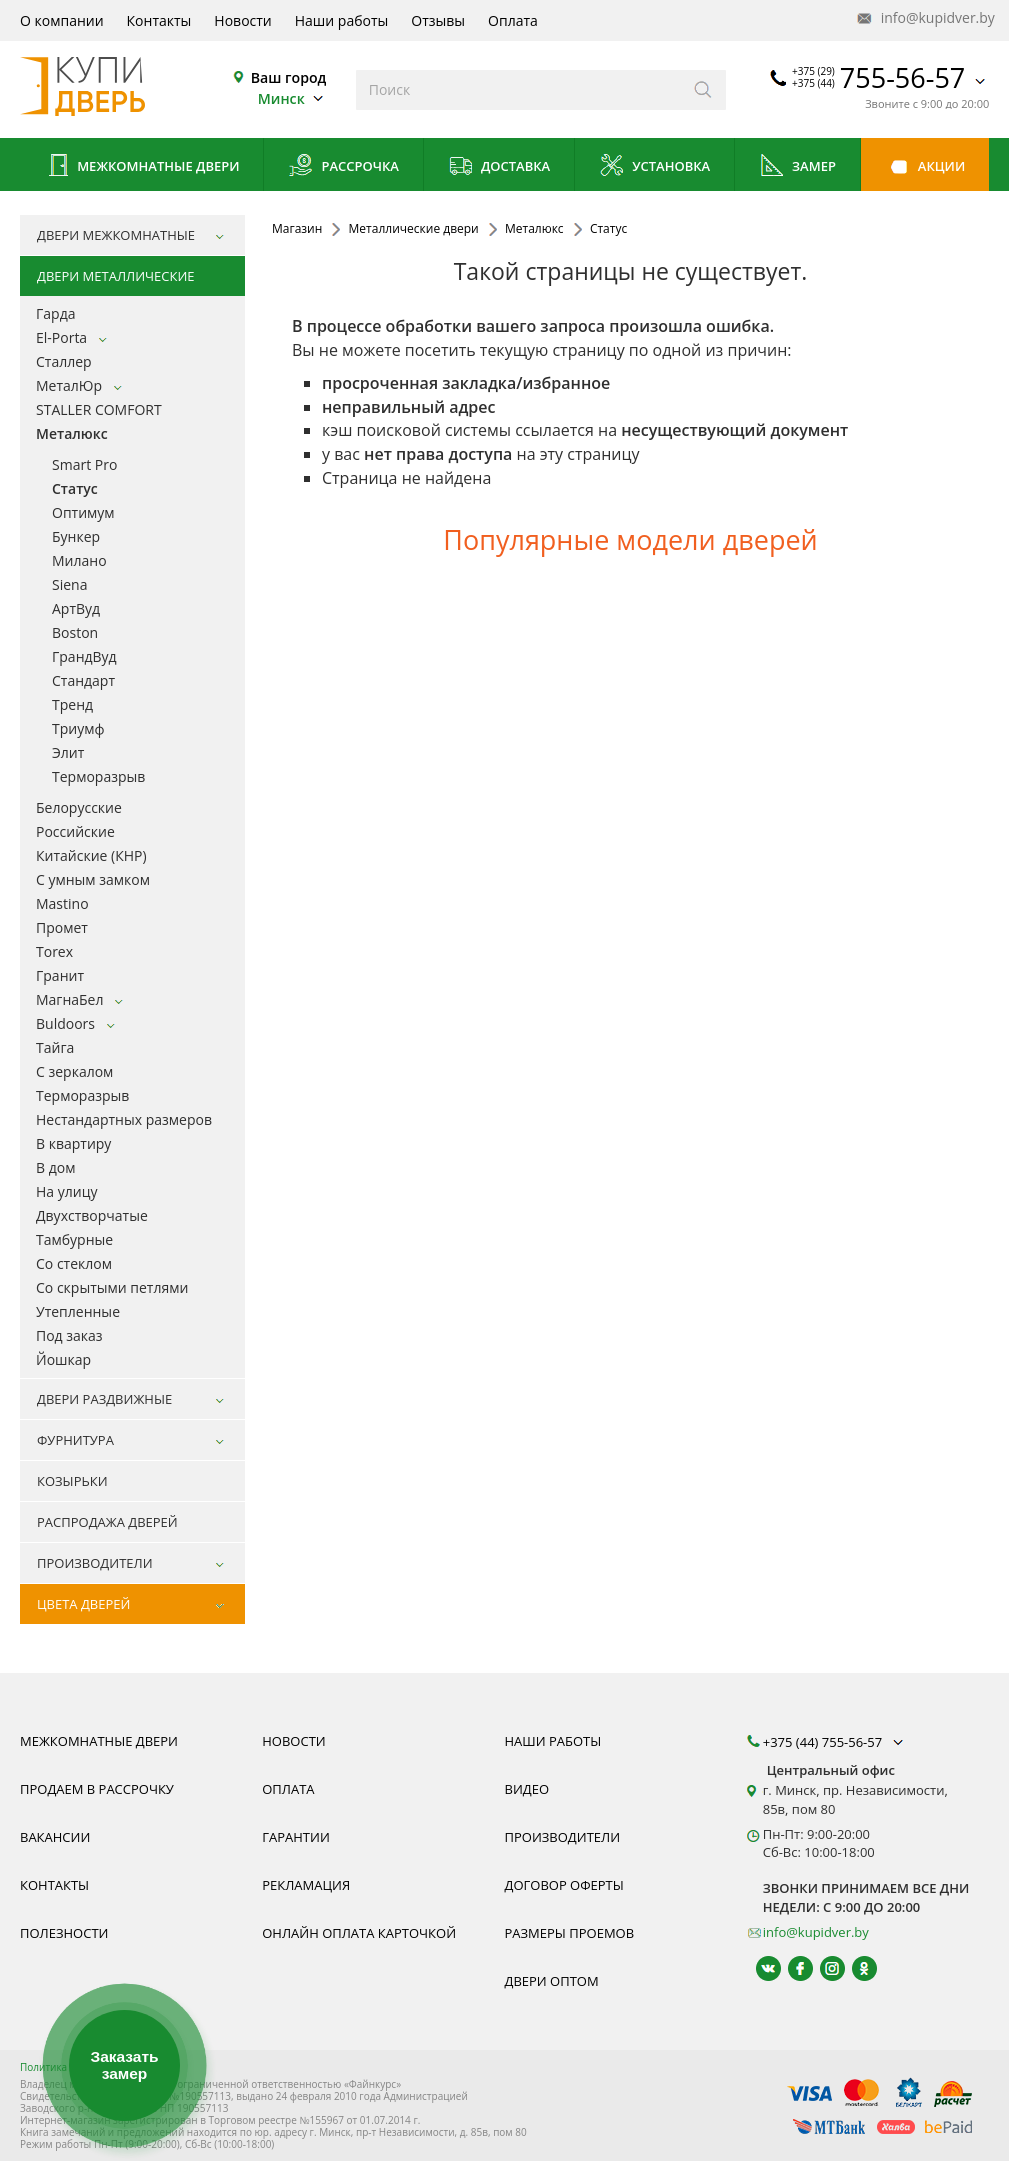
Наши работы (342, 20)
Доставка (499, 167)
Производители (563, 1837)
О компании (62, 20)
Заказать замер (124, 2065)
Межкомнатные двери (142, 167)
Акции (924, 167)
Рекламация (306, 1885)
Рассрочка (343, 167)
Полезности (64, 1933)
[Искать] (703, 90)
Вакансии (55, 1837)
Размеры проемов (570, 1933)
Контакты (159, 20)
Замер (797, 167)
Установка (654, 167)
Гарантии (296, 1837)
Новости (242, 20)
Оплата (513, 20)
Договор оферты (564, 1885)
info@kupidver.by (924, 18)
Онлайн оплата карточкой (359, 1933)
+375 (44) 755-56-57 (835, 1742)
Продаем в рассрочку (97, 1789)
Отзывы (438, 20)
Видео (527, 1789)
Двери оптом (552, 1981)
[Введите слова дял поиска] (518, 90)
